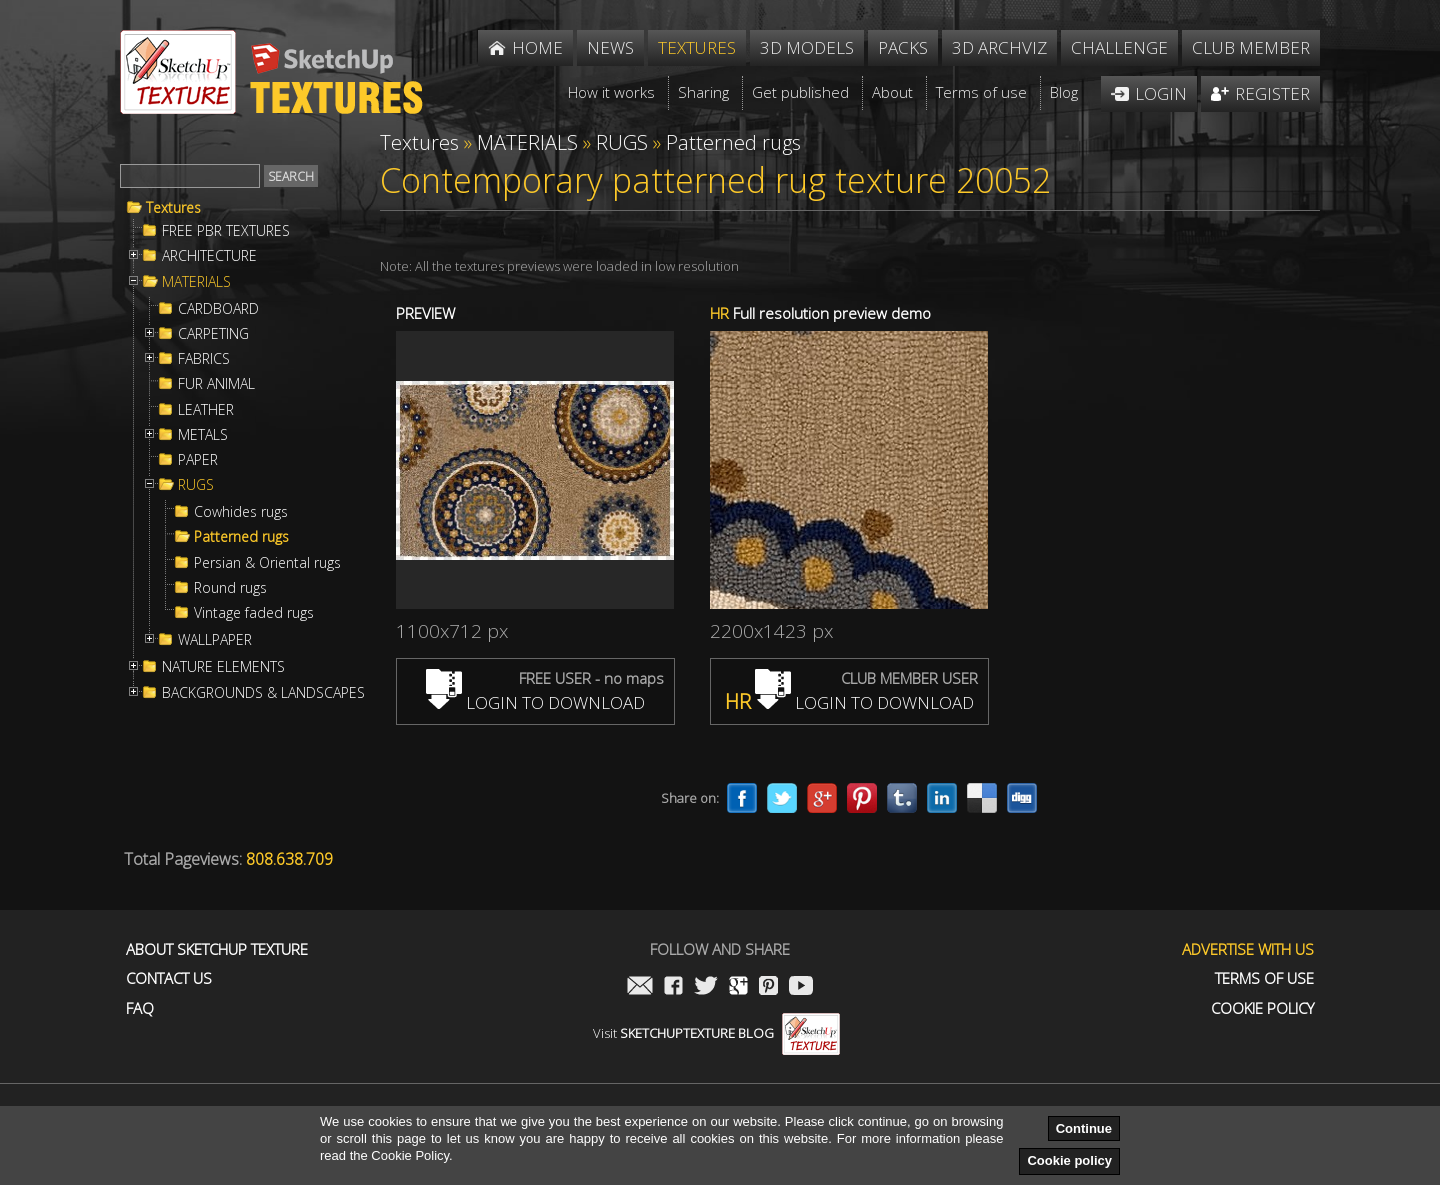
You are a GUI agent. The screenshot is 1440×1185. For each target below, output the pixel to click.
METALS (203, 435)
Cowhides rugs (241, 512)
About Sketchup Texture (217, 949)
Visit (716, 1033)
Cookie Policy (1262, 1008)
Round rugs (230, 588)
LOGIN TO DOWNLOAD (535, 702)
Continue (1084, 1128)
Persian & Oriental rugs (267, 563)
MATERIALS (196, 282)
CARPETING (213, 334)
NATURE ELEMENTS (223, 667)
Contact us (169, 978)
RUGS (196, 485)
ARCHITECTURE (209, 256)
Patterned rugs (241, 537)
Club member (1251, 47)
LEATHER (206, 410)
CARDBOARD (218, 309)
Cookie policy (1069, 1160)
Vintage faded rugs (254, 613)
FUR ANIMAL (216, 384)
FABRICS (204, 359)
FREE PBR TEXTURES (226, 231)
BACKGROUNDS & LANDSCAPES (263, 693)
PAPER (198, 460)
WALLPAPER (215, 640)
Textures (173, 208)
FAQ (140, 1008)
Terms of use (1264, 978)
